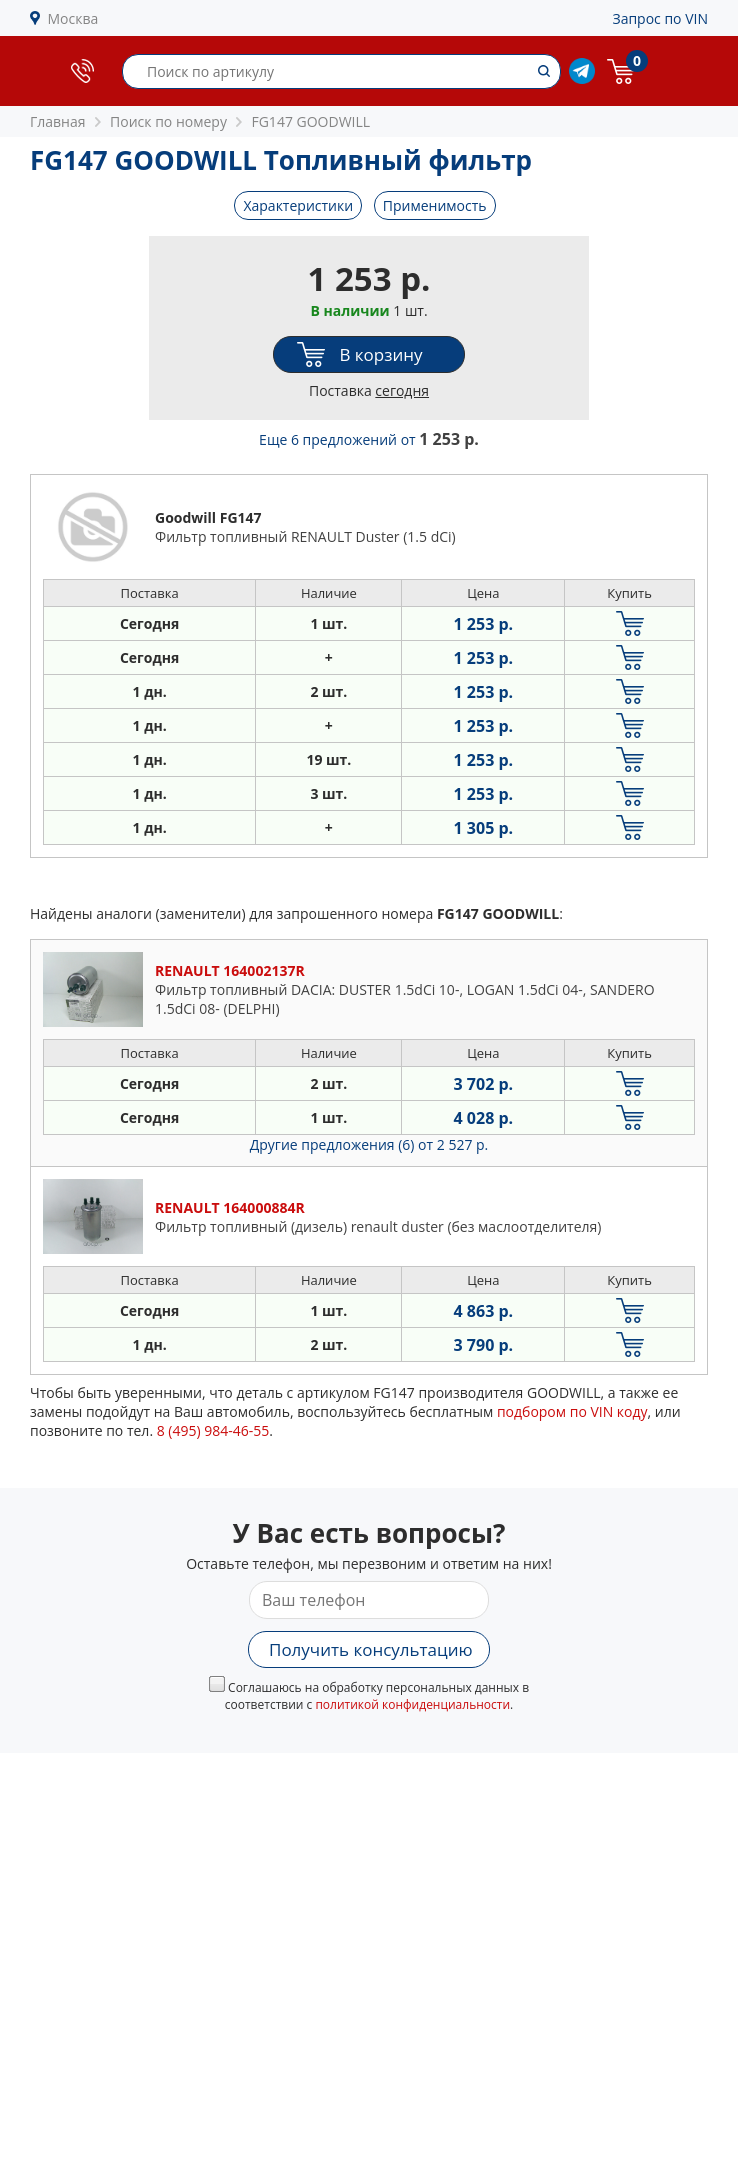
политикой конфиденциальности (412, 1704)
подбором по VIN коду (572, 1411)
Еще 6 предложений (369, 439)
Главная (58, 121)
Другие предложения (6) (369, 1144)
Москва (73, 18)
